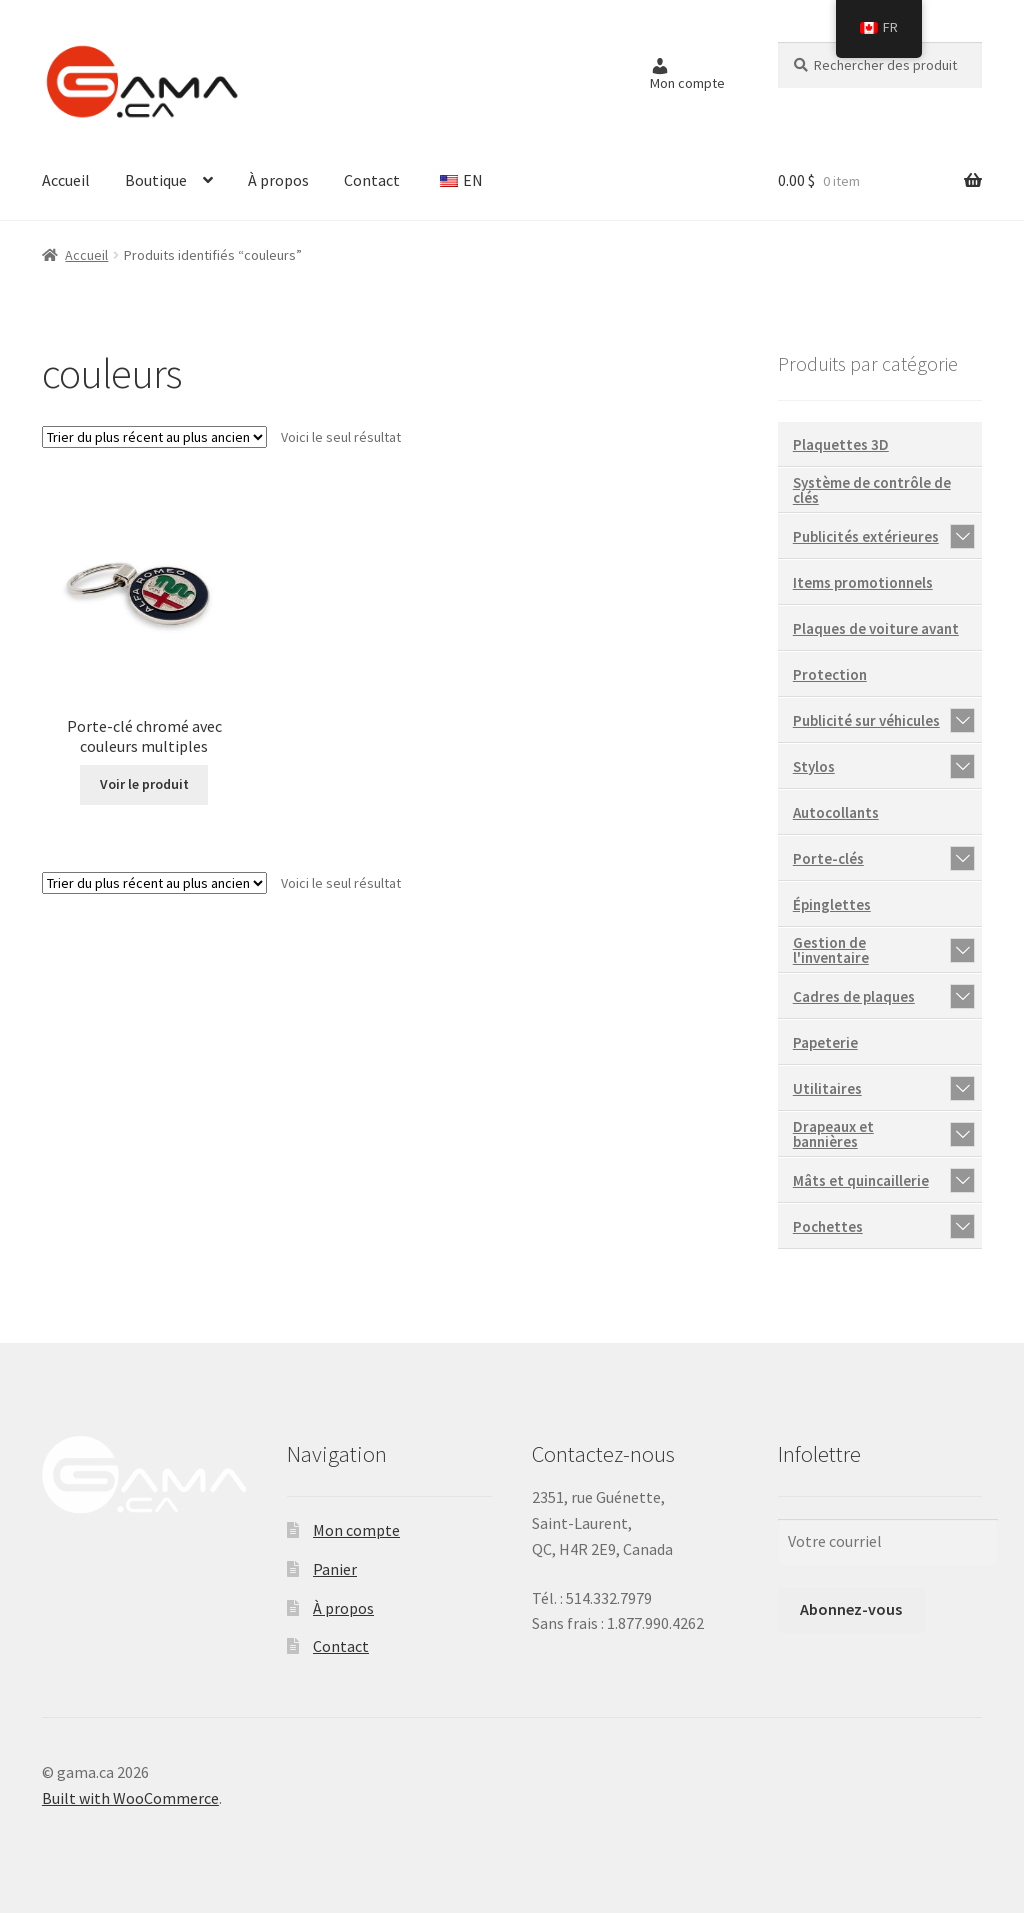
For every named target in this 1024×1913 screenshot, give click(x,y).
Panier (335, 1569)
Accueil (66, 180)
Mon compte (356, 1530)
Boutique (156, 180)
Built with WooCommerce (130, 1798)
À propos (278, 180)
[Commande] (154, 437)
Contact (372, 180)
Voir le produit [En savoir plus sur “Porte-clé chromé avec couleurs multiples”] (144, 784)
